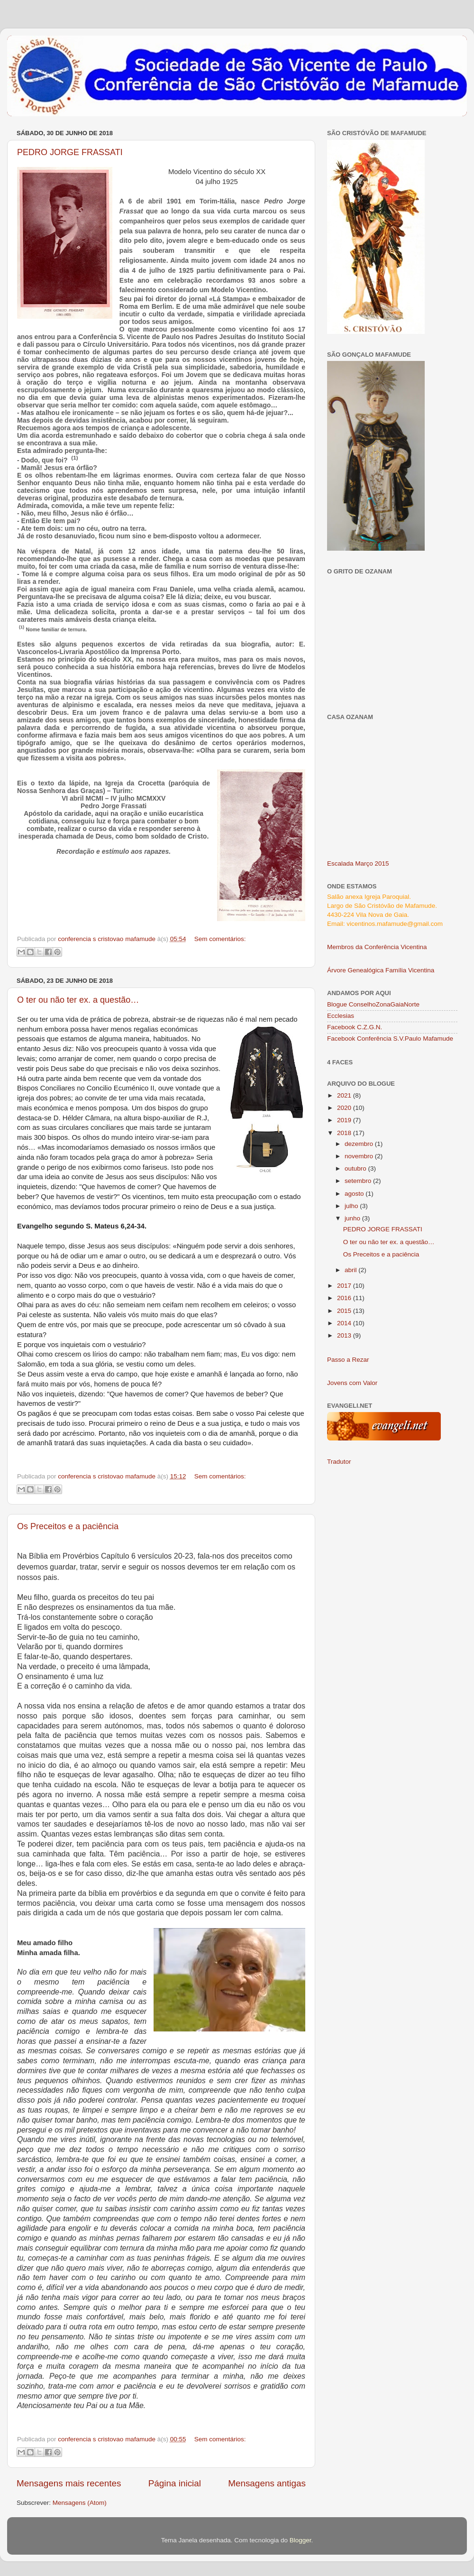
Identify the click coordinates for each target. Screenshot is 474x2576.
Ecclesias (340, 1015)
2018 (345, 1132)
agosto (355, 1193)
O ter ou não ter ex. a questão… (78, 1000)
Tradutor (339, 1461)
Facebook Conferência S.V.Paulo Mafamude (390, 1038)
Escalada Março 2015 (358, 863)
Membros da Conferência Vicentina (377, 947)
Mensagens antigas (267, 2483)
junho (353, 1218)
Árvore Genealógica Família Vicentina (380, 970)
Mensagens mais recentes (69, 2483)
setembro (359, 1180)
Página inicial (174, 2483)
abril (351, 1270)
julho (352, 1206)
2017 (345, 1285)
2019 (345, 1120)
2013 (345, 1335)
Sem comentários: (220, 938)
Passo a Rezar (348, 1359)
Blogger (300, 2540)
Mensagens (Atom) (80, 2502)
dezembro (360, 1143)
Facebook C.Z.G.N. (354, 1027)
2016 (345, 1298)
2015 (345, 1310)
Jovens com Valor (352, 1382)
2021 (345, 1095)
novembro (360, 1156)
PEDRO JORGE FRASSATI (70, 152)
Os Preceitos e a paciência (67, 1526)
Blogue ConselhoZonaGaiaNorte (373, 1004)
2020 (345, 1107)
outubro (356, 1168)
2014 (345, 1323)
